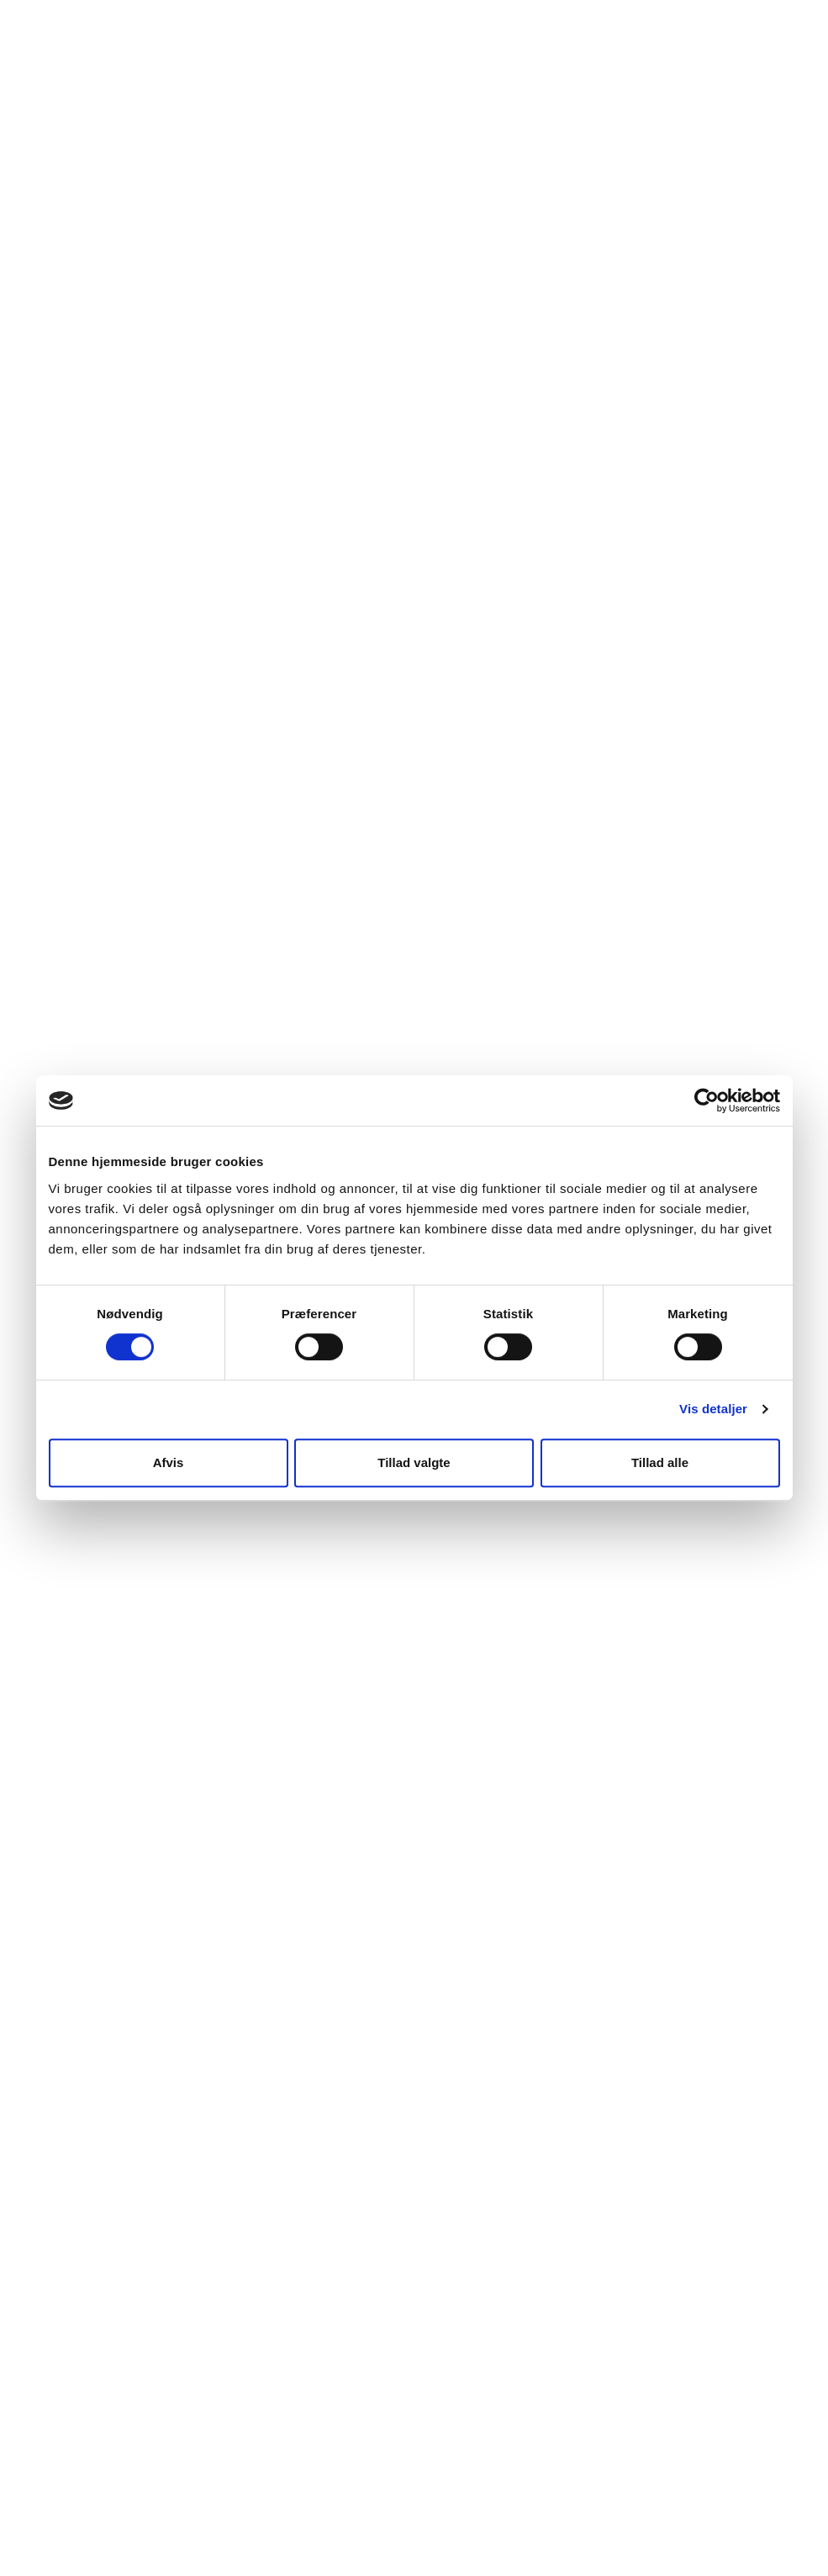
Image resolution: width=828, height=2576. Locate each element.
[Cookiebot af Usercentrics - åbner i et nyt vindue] (706, 1100)
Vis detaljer (713, 1408)
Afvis (168, 1462)
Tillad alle (659, 1462)
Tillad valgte (413, 1462)
